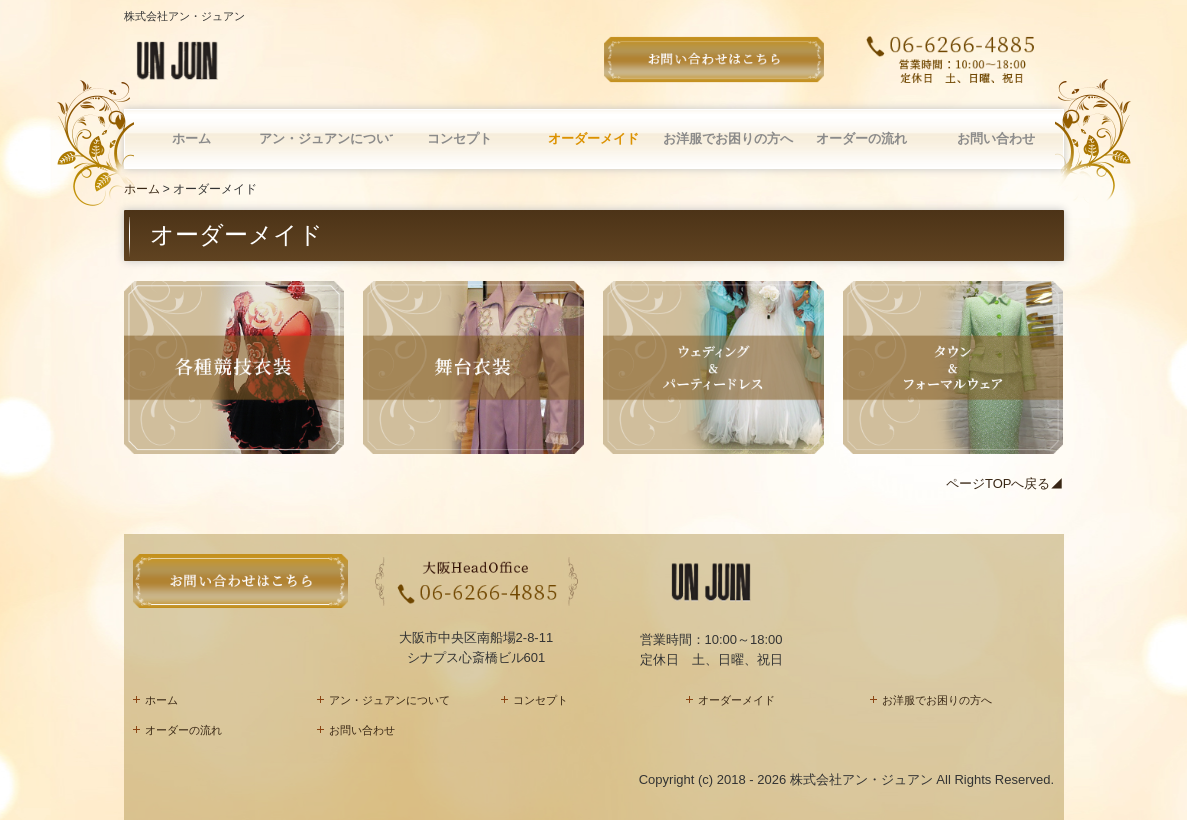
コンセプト (459, 138)
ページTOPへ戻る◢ (1005, 483)
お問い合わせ (996, 138)
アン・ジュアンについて (326, 138)
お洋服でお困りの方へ (728, 138)
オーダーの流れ (861, 138)
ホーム (191, 138)
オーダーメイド (593, 138)
